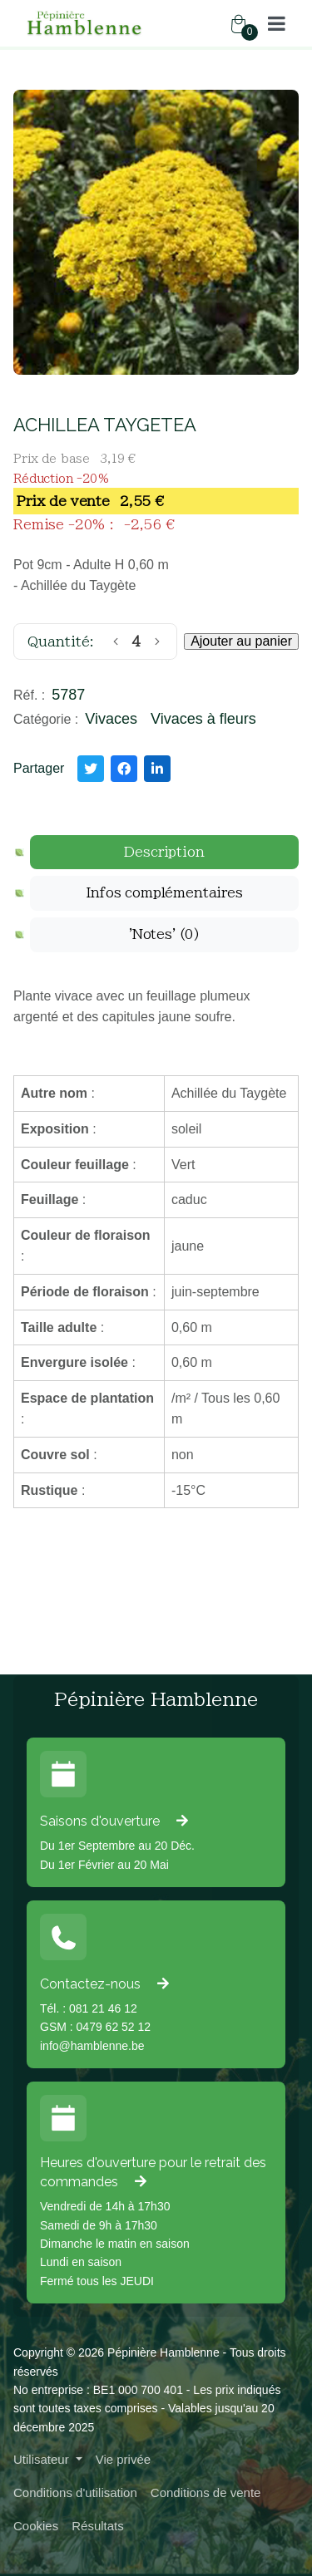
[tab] (164, 852)
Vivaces (111, 718)
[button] (276, 23)
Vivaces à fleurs (203, 718)
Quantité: (60, 641)
